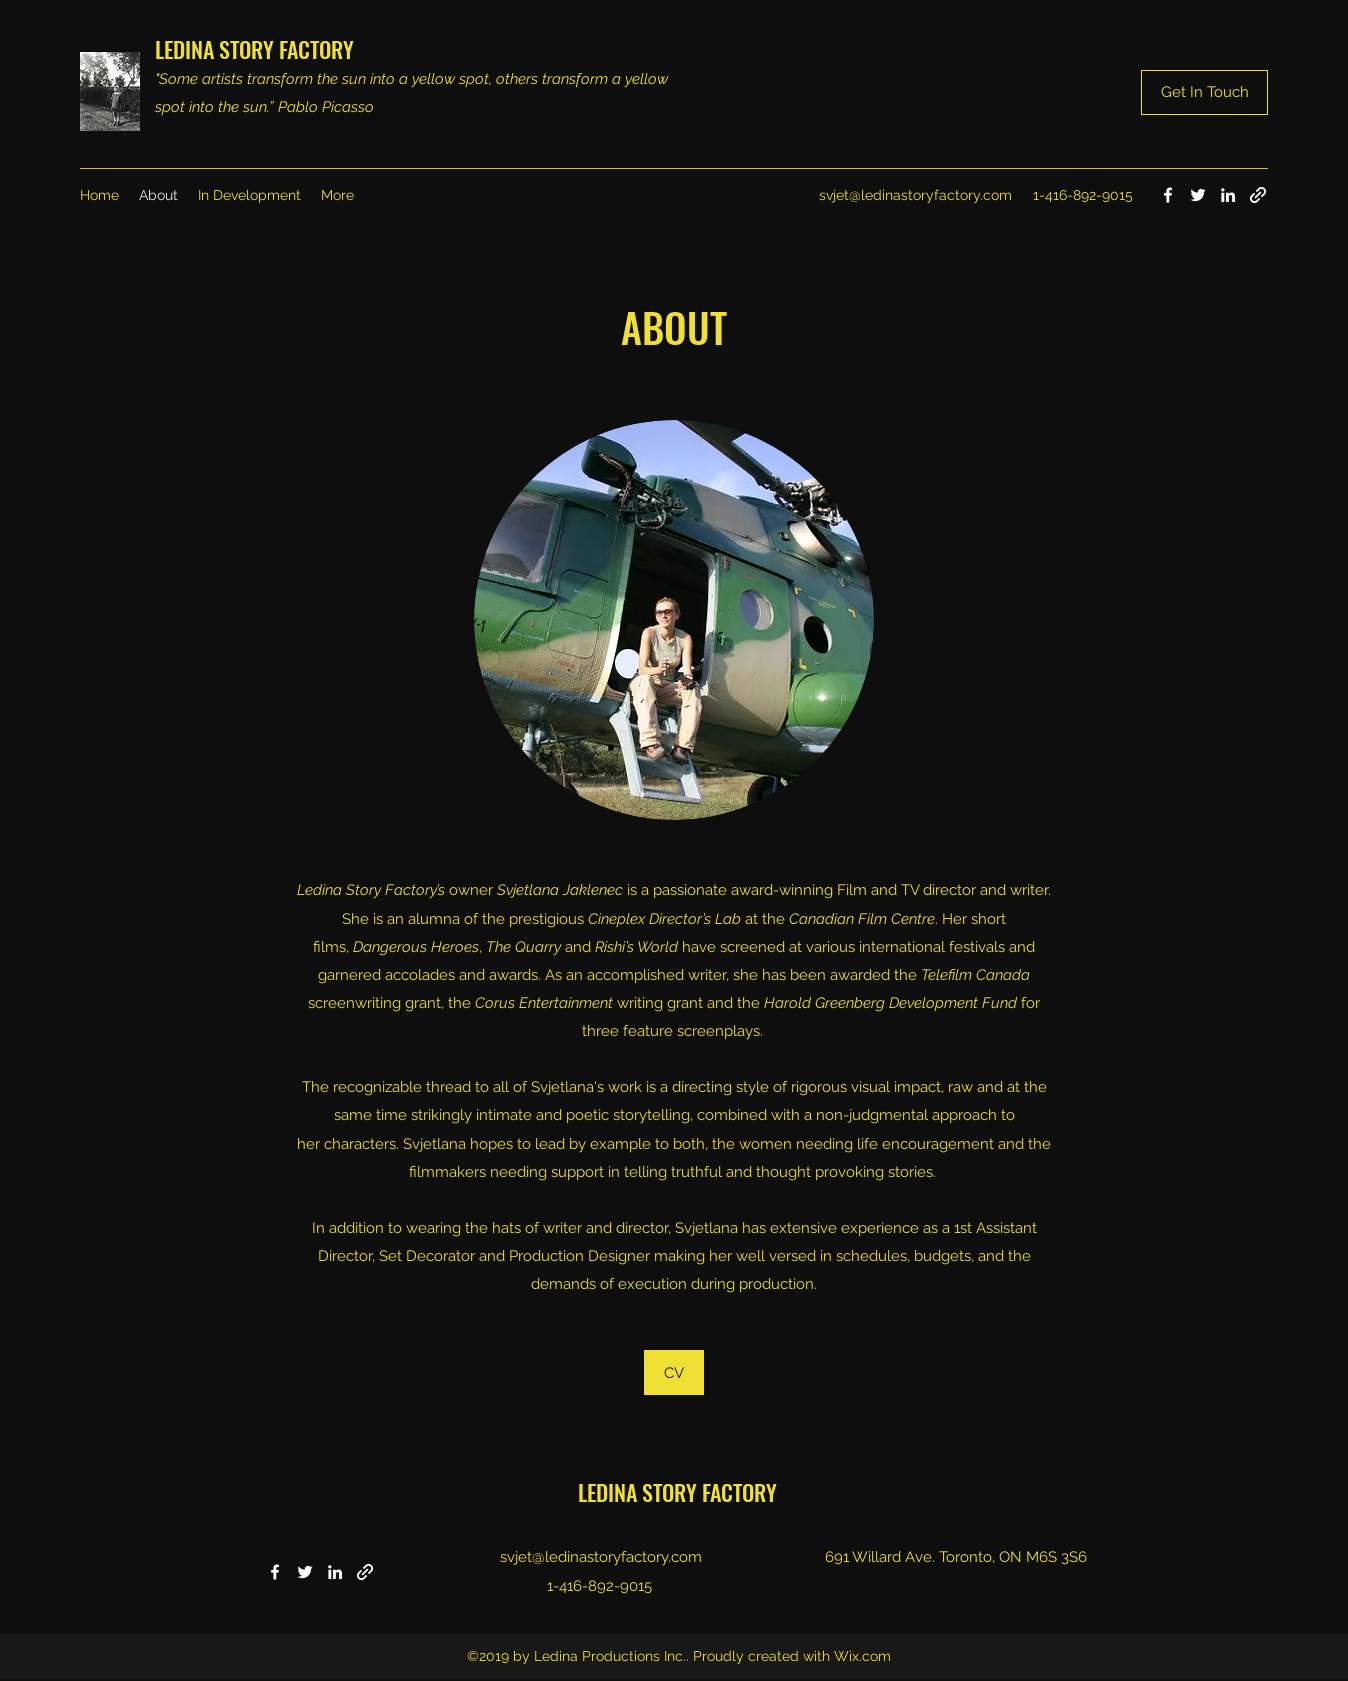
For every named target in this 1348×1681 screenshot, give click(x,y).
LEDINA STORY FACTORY (254, 49)
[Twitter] (1198, 195)
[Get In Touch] (1204, 92)
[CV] (674, 1372)
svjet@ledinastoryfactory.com (915, 195)
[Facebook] (1168, 195)
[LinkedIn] (1228, 195)
